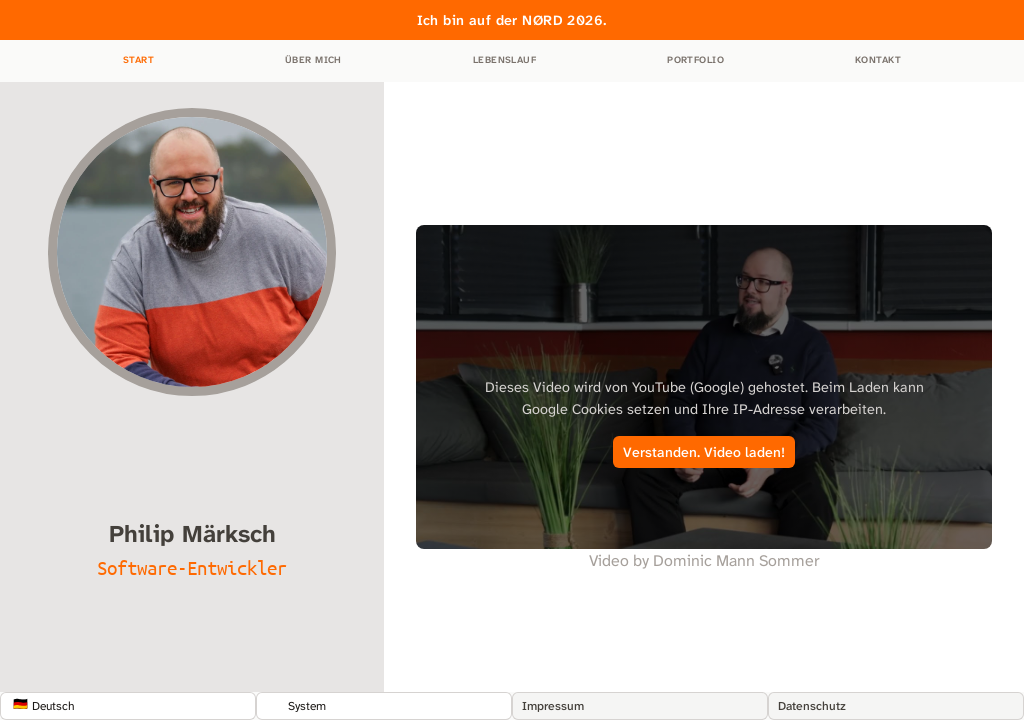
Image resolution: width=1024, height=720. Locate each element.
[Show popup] (128, 706)
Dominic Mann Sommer (736, 560)
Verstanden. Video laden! (704, 452)
